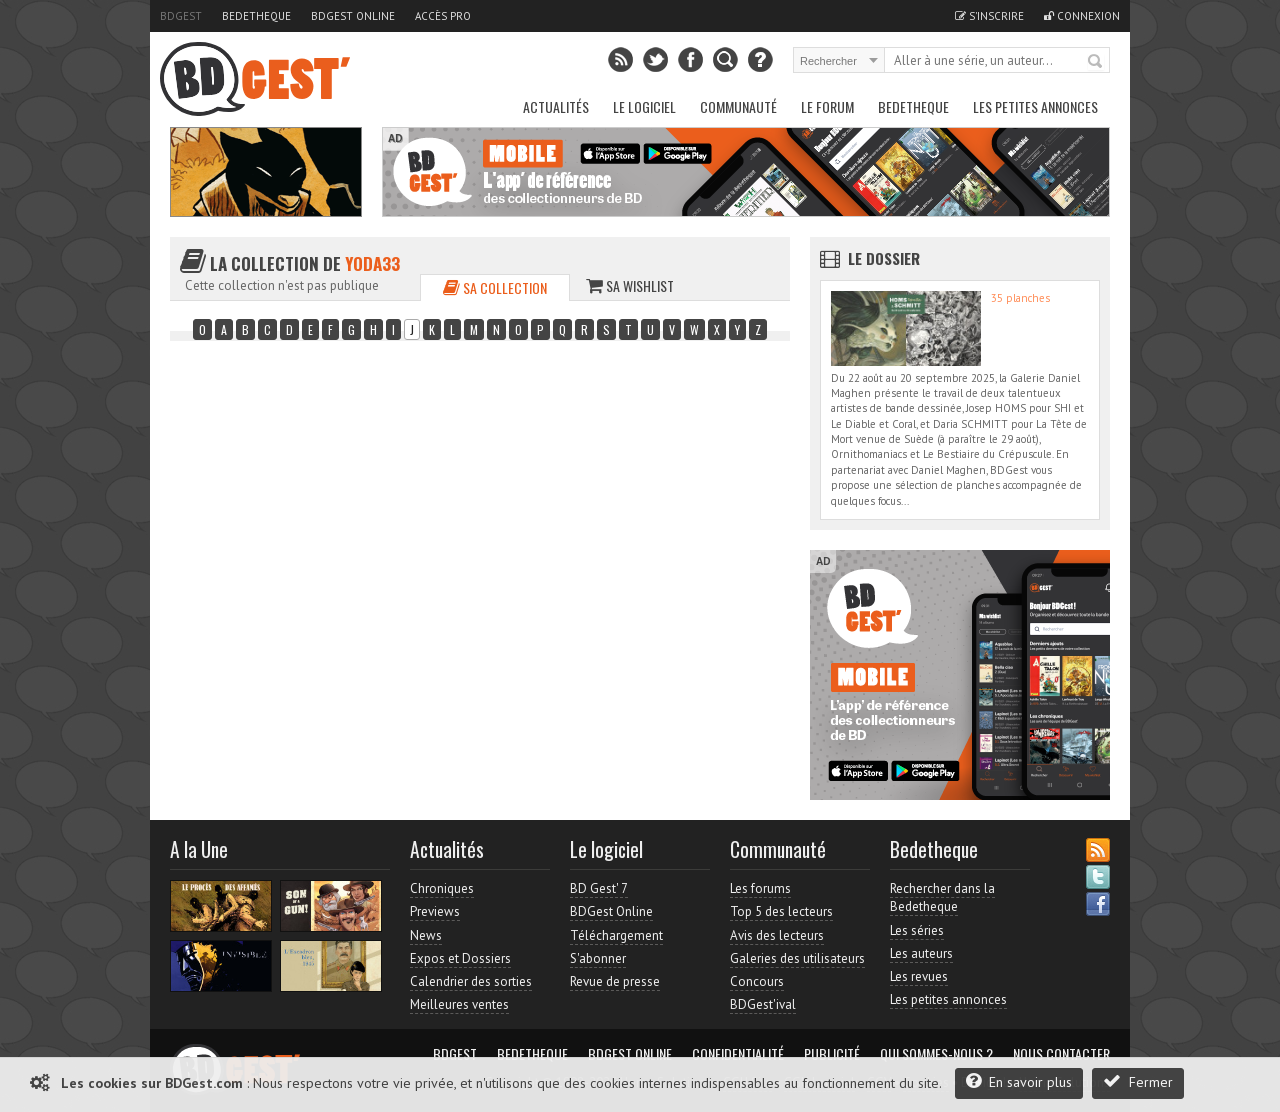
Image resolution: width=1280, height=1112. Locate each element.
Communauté (738, 106)
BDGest (181, 16)
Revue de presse (615, 981)
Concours (757, 981)
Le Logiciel (644, 106)
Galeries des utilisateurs (797, 958)
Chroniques (442, 888)
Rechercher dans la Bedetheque (942, 897)
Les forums (760, 888)
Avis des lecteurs (777, 935)
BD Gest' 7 (599, 888)
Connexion (1082, 16)
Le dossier (884, 258)
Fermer (1138, 1081)
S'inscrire (989, 16)
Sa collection (495, 287)
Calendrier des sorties (471, 981)
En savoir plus (1019, 1081)
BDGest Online (353, 16)
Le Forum (827, 106)
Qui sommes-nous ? (936, 1054)
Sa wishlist (630, 285)
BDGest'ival (763, 1004)
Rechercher (1096, 62)
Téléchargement (616, 935)
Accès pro (443, 16)
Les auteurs (921, 953)
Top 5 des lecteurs (781, 911)
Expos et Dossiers (460, 958)
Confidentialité (738, 1054)
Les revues (919, 976)
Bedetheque (256, 16)
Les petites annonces (1035, 106)
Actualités (556, 106)
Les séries (917, 930)
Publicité (832, 1054)
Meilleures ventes (459, 1004)
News (426, 935)
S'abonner (598, 958)
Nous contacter (1061, 1054)
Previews (435, 911)
